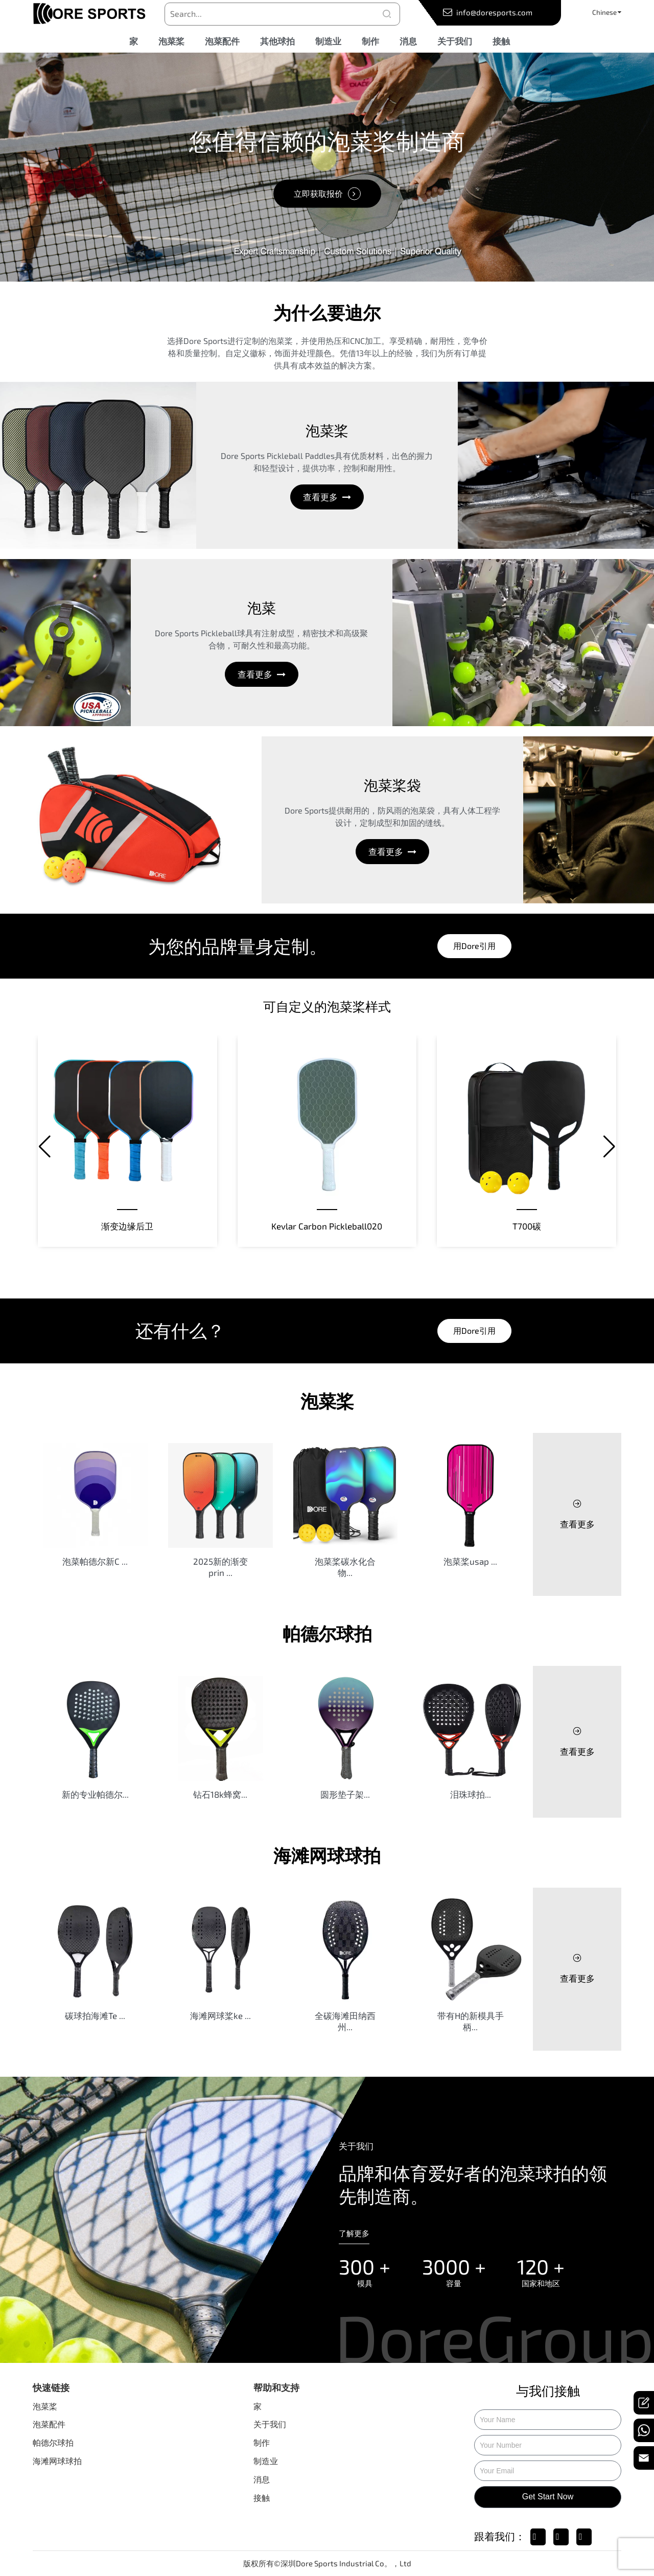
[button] (45, 1146)
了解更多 (354, 2233)
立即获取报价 (318, 193)
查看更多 (321, 497)
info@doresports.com (493, 12)
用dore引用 (474, 945)
